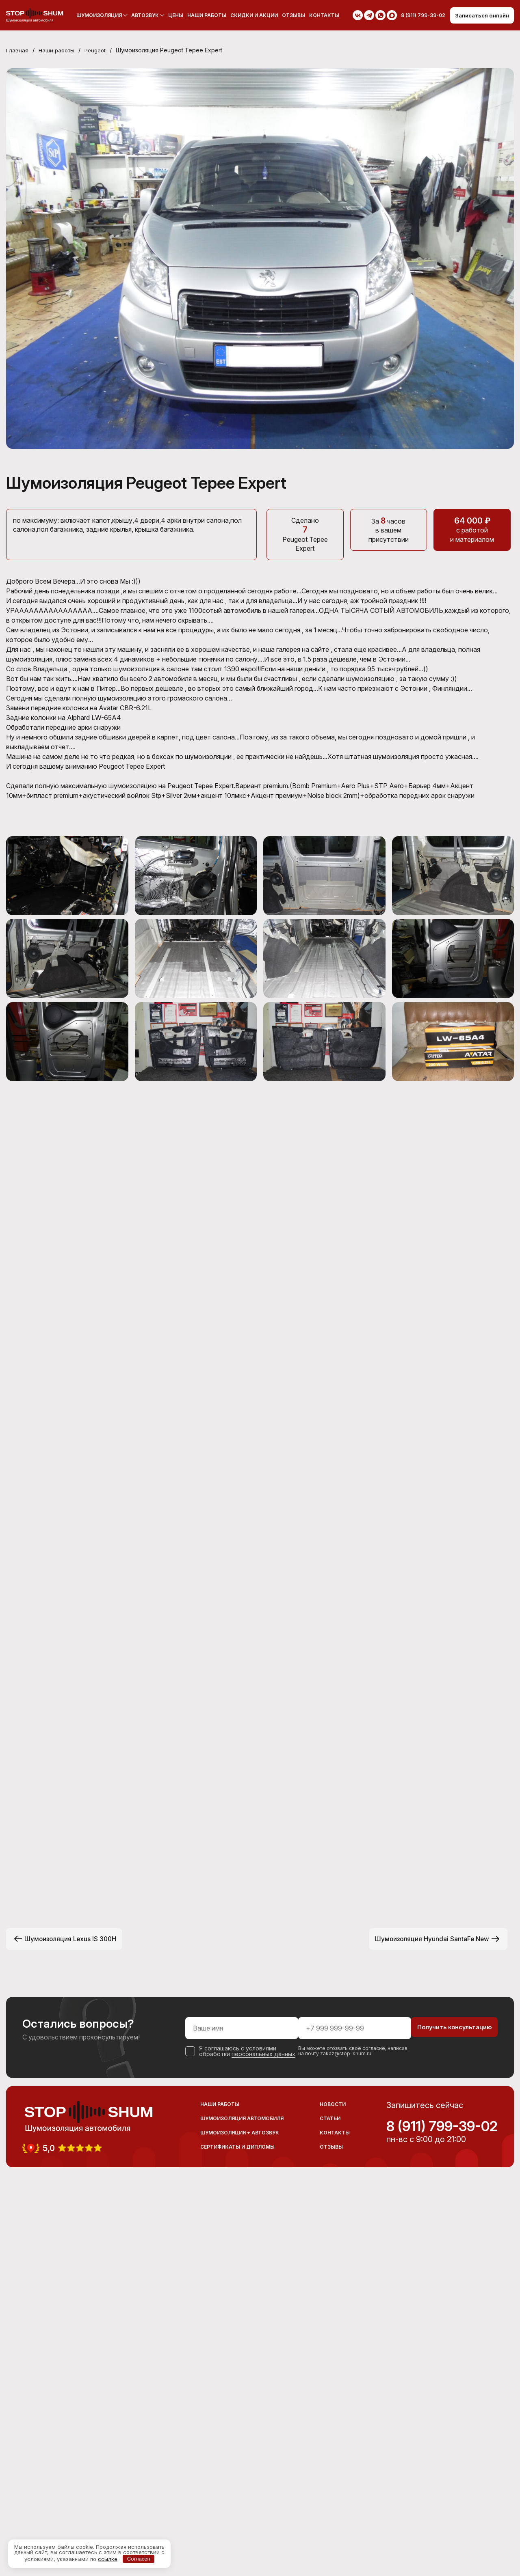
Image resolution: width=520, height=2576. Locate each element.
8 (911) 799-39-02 (442, 2511)
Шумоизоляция (96, 15)
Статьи (330, 2503)
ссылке (107, 2558)
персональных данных (232, 2436)
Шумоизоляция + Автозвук (239, 2517)
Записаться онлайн (479, 15)
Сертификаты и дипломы (237, 2531)
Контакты (321, 15)
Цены (172, 15)
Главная (17, 50)
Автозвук (142, 15)
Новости (333, 2488)
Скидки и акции (251, 15)
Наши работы (203, 15)
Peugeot (98, 50)
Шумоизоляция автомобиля (242, 2503)
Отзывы (290, 15)
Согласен (138, 2559)
